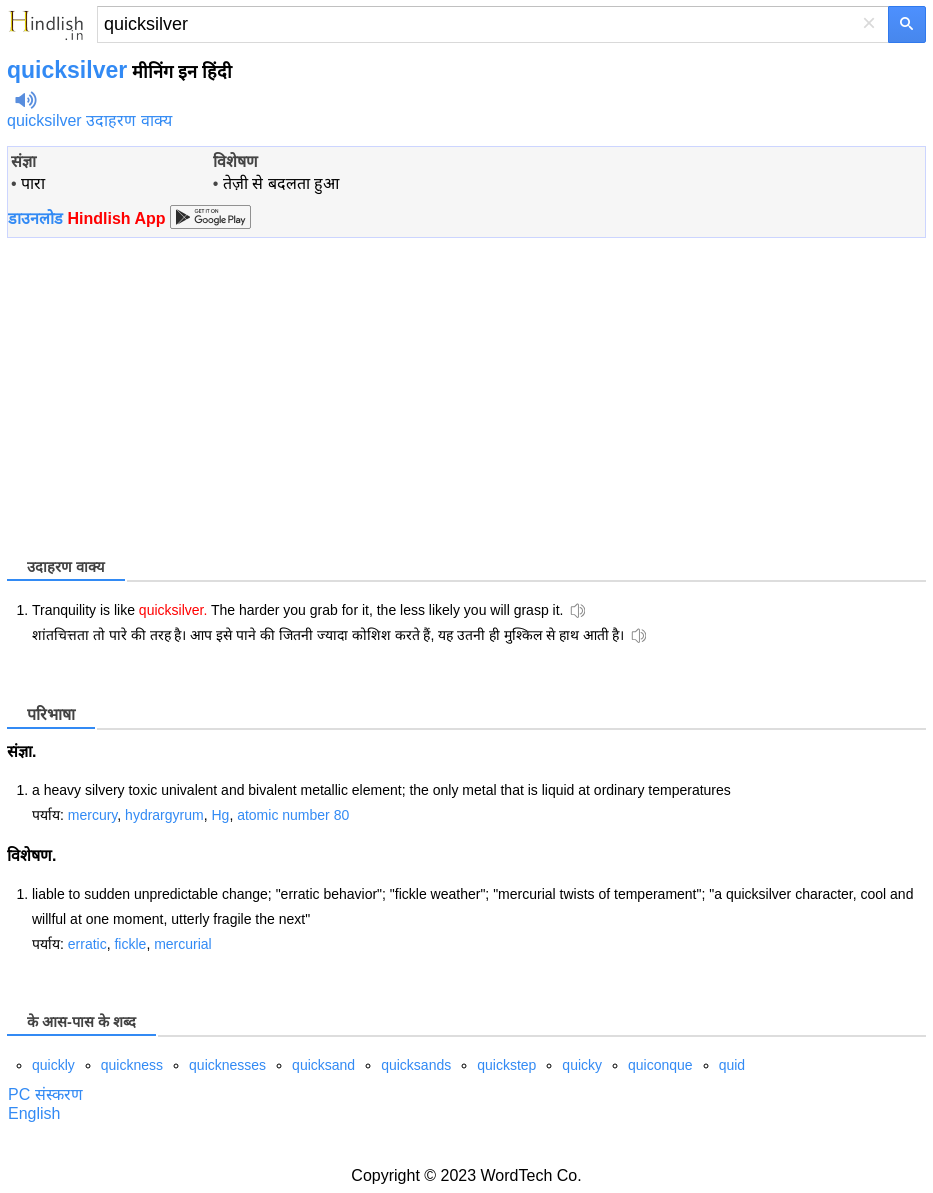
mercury (93, 815)
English (34, 1113)
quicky (582, 1065)
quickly (53, 1065)
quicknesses (227, 1065)
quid (732, 1065)
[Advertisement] (175, 396)
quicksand (323, 1065)
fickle (130, 944)
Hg (220, 815)
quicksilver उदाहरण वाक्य (89, 120)
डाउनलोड (87, 218)
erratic (87, 944)
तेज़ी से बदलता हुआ (281, 183)
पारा (33, 183)
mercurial (183, 944)
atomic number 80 (293, 815)
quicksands (416, 1065)
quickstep (506, 1065)
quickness (132, 1065)
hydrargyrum (164, 815)
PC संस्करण (45, 1094)
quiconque (660, 1065)
